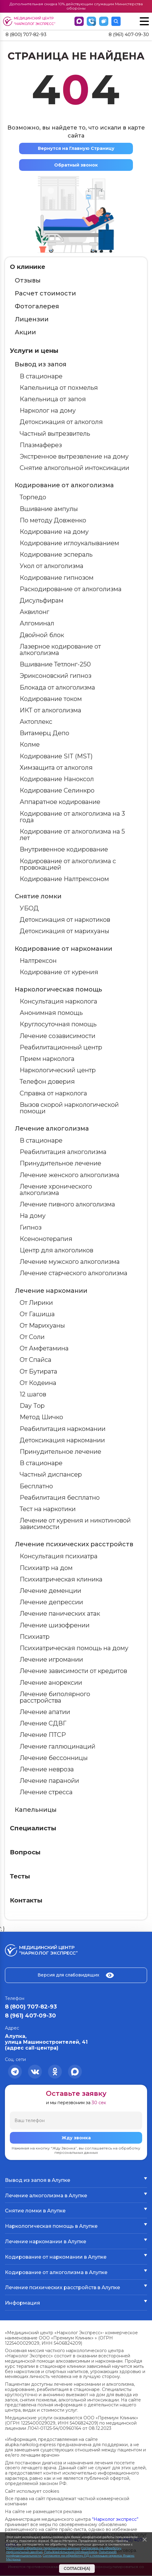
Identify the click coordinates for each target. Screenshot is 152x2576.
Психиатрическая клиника (61, 1579)
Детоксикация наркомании (62, 1440)
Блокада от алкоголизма (57, 687)
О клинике (27, 267)
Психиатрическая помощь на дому (74, 1648)
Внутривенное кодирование (64, 850)
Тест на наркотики (48, 1509)
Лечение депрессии (51, 1602)
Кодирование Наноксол (57, 779)
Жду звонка (76, 2138)
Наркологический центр (58, 1070)
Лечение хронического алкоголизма (56, 1190)
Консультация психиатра (59, 1556)
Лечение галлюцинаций (57, 1746)
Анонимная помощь (51, 1013)
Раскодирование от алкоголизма (71, 589)
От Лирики (36, 1303)
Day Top (32, 1406)
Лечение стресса (46, 1792)
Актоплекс (36, 722)
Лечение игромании (51, 1660)
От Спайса (35, 1360)
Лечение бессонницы (54, 1758)
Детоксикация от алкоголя (61, 422)
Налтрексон (38, 961)
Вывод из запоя (40, 364)
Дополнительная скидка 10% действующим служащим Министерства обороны (76, 6)
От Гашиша (37, 1314)
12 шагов (33, 1395)
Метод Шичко (41, 1417)
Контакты (26, 1900)
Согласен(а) (77, 2568)
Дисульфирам (41, 601)
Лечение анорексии (51, 1683)
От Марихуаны (42, 1325)
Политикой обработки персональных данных (43, 2548)
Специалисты (33, 1828)
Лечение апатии (45, 1712)
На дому (33, 1216)
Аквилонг (34, 612)
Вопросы (25, 1852)
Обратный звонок (76, 165)
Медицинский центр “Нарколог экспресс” (30, 21)
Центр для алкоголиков (56, 1250)
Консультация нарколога (58, 1002)
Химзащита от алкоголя (56, 768)
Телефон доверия (47, 1082)
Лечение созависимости (57, 1036)
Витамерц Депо (44, 733)
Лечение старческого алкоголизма (73, 1273)
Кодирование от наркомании (63, 949)
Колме (30, 745)
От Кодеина (38, 1383)
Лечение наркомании (51, 1291)
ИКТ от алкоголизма (50, 710)
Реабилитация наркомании (63, 1429)
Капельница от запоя (53, 399)
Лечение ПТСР (43, 1735)
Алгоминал (37, 624)
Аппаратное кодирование (60, 802)
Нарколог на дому (48, 411)
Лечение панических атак (60, 1614)
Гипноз (31, 1227)
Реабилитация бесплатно (60, 1498)
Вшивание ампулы (49, 509)
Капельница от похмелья (59, 388)
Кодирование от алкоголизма (64, 485)
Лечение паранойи (49, 1781)
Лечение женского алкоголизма (69, 1175)
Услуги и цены (34, 351)
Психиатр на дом (46, 1568)
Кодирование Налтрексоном (64, 879)
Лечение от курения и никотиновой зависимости (75, 1524)
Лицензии (32, 319)
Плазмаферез (41, 445)
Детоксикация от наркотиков (65, 920)
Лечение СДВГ (43, 1724)
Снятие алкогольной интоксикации (74, 468)
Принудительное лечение (60, 1164)
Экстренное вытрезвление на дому (74, 456)
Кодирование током (51, 699)
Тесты (20, 1876)
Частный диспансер (51, 1475)
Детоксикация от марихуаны (64, 931)
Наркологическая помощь (58, 990)
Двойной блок (42, 635)
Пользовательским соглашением (70, 2552)
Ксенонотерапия (46, 1239)
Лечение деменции (50, 1591)
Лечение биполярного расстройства (55, 1697)
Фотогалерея (37, 306)
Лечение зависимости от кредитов (73, 1671)
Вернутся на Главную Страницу (76, 148)
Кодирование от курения (59, 972)
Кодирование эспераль (56, 555)
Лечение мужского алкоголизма (70, 1262)
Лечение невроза (47, 1770)
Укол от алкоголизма (51, 566)
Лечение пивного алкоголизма (67, 1205)
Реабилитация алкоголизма (63, 1152)
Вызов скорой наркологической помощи (69, 1108)
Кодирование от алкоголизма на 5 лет (72, 835)
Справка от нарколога (53, 1093)
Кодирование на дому (54, 532)
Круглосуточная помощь (58, 1024)
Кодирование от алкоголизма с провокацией (68, 865)
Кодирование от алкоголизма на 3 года (72, 817)
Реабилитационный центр (61, 1047)
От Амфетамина (44, 1349)
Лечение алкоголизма (52, 1129)
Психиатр (35, 1637)
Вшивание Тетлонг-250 (55, 665)
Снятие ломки (38, 897)
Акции (25, 332)
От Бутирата (38, 1371)
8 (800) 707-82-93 (28, 35)
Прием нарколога (47, 1059)
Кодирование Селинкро (57, 791)
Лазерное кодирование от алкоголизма (60, 650)
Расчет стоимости (45, 293)
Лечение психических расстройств (74, 1544)
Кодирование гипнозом (57, 578)
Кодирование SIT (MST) (56, 756)
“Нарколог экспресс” (115, 2519)
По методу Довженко (53, 520)
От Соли (32, 1337)
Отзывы (28, 280)
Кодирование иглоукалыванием (69, 543)
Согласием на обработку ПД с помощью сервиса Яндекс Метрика (70, 2557)
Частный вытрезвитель (55, 434)
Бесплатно (36, 1486)
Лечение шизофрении (55, 1625)
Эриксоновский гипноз (55, 676)
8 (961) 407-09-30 (127, 35)
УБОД (29, 909)
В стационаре (41, 376)
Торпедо (33, 497)
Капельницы (36, 1810)
